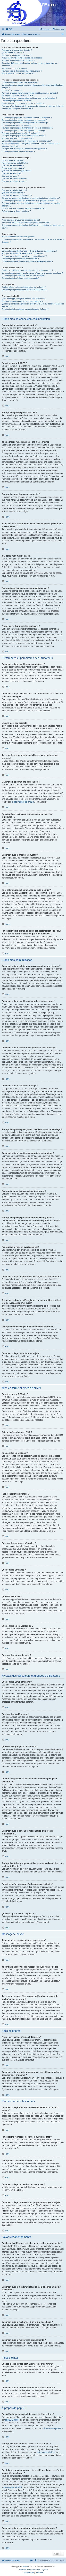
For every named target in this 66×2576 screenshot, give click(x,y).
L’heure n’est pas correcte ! (13, 90)
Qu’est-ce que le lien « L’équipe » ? (16, 211)
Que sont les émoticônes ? (13, 165)
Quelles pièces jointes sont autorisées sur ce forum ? (24, 287)
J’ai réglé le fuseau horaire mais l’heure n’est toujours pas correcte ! (30, 93)
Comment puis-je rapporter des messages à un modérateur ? (27, 141)
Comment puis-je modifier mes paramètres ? (20, 82)
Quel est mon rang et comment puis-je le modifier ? (23, 103)
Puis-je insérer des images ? (13, 168)
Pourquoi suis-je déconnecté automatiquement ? (22, 71)
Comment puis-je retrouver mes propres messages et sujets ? (27, 261)
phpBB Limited (12, 2420)
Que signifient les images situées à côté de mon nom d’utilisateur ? (29, 98)
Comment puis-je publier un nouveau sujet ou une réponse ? (27, 117)
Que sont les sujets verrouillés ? (15, 178)
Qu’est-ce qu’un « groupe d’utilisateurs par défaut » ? (24, 208)
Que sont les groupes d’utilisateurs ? (17, 195)
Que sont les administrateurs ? (14, 190)
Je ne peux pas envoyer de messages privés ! (21, 220)
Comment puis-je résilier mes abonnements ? (20, 278)
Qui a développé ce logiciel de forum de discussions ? (24, 299)
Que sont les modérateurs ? (13, 193)
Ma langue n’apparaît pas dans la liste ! (18, 95)
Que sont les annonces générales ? (16, 171)
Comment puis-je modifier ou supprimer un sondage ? (24, 131)
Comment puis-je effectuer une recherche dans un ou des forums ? (29, 251)
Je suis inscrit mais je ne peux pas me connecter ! (22, 58)
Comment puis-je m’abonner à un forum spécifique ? (23, 275)
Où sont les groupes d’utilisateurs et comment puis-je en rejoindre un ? (31, 198)
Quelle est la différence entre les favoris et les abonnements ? (27, 270)
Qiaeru (45, 2570)
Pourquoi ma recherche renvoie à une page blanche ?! (24, 256)
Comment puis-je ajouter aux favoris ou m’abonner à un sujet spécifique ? (32, 273)
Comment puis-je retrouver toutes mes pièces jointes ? (24, 290)
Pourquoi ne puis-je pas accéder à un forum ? (21, 133)
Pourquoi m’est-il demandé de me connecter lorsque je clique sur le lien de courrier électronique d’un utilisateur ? (33, 107)
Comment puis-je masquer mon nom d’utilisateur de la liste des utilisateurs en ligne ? (32, 86)
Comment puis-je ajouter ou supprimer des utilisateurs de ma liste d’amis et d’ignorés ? (33, 240)
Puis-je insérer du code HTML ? (15, 163)
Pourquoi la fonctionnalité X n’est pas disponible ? (22, 301)
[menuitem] (9, 29)
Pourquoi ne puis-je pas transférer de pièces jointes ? (24, 136)
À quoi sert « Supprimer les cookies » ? (18, 73)
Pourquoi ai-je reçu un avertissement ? (18, 138)
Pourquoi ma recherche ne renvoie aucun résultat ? (23, 253)
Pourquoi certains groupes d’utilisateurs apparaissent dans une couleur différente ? (31, 204)
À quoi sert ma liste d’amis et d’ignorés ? (18, 237)
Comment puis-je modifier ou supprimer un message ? (24, 120)
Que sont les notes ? (10, 176)
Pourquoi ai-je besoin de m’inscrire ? (17, 50)
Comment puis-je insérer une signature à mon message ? (25, 123)
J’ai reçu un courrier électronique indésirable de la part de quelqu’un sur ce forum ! (33, 226)
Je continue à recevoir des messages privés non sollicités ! (26, 223)
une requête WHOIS (12, 2487)
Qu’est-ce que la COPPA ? (13, 53)
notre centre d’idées (46, 2452)
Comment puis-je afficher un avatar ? (17, 101)
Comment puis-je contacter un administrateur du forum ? (25, 309)
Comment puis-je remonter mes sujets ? (18, 151)
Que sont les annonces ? (12, 173)
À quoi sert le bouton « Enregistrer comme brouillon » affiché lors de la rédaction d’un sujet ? (31, 145)
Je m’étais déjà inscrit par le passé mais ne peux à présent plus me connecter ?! (29, 64)
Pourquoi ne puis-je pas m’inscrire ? (16, 55)
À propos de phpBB (52, 2428)
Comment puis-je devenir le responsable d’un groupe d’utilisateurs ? (30, 201)
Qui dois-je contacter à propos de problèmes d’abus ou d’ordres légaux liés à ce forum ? (33, 305)
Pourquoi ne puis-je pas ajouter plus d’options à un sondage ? (27, 128)
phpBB (25, 2567)
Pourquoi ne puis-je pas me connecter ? (18, 60)
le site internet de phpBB (23, 802)
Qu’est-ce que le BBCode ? (13, 160)
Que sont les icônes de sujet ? (14, 181)
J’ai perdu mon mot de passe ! (14, 68)
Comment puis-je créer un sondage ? (17, 125)
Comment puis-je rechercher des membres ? (20, 259)
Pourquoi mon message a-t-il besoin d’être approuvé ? (24, 149)
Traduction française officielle (29, 2570)
